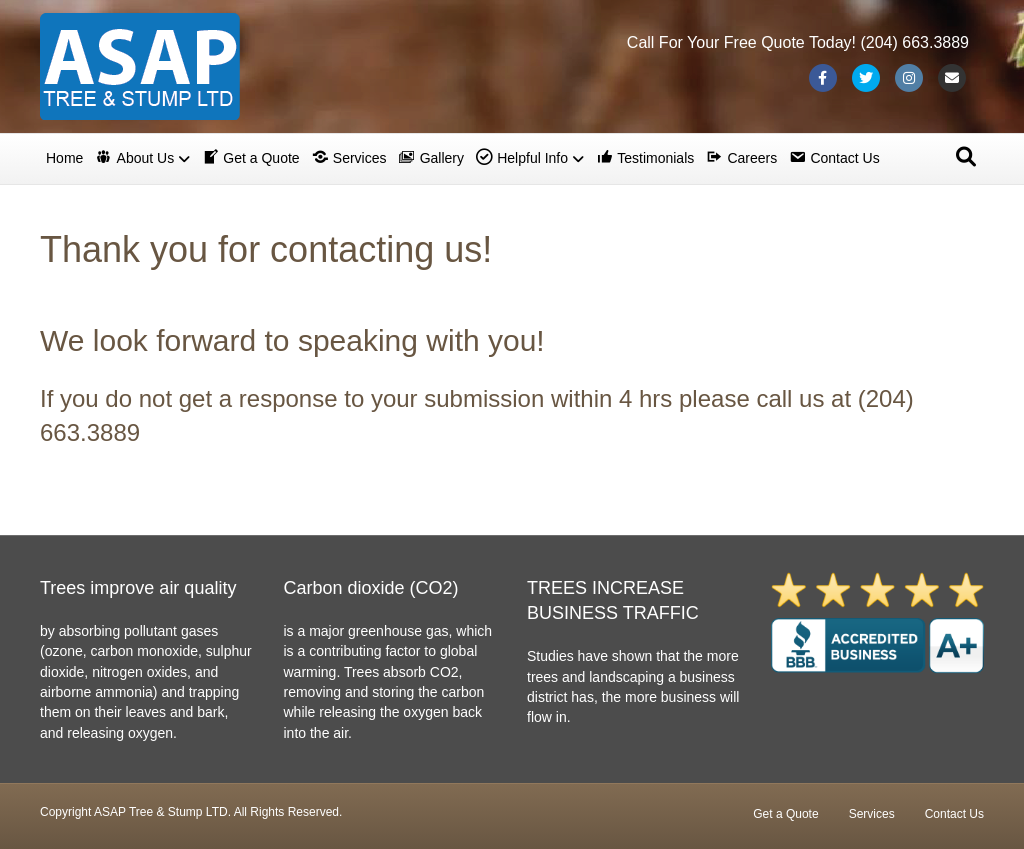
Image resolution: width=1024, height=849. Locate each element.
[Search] (966, 157)
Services (872, 814)
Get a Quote (785, 814)
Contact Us (954, 814)
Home (64, 158)
